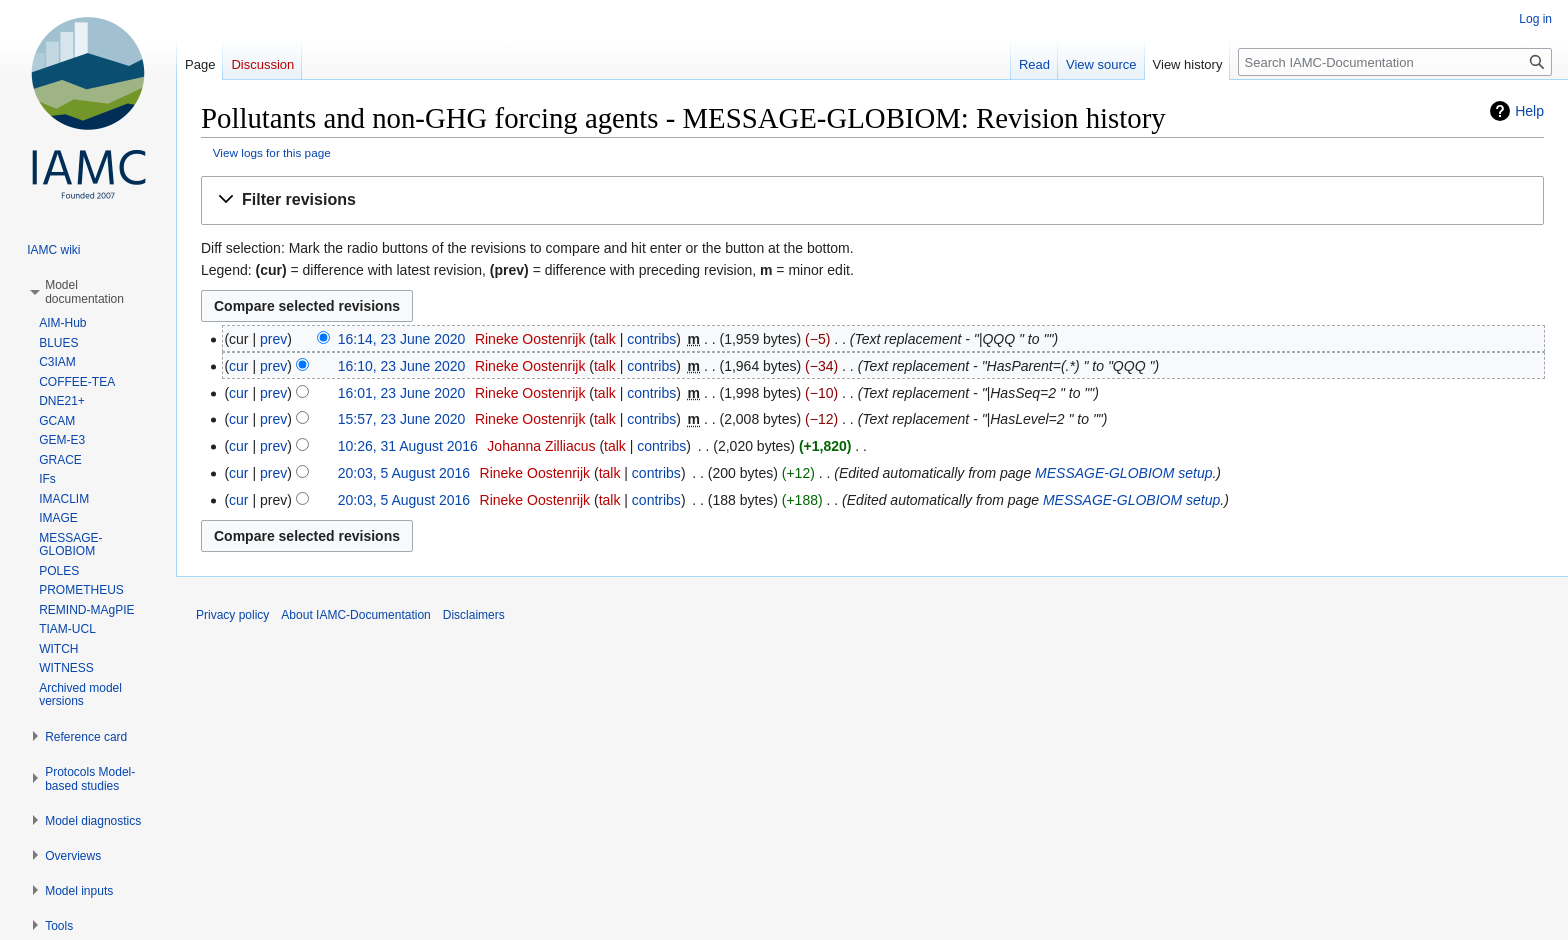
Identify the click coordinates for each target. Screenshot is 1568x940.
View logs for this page (272, 152)
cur (238, 366)
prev (273, 339)
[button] (872, 200)
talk (605, 339)
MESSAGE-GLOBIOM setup (1123, 473)
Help (1529, 111)
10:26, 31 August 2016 (408, 446)
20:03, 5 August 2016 (404, 473)
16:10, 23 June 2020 (402, 366)
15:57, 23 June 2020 (402, 419)
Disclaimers (474, 615)
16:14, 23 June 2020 (402, 339)
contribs (651, 339)
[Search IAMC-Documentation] (1395, 62)
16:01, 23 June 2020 (402, 393)
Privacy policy (232, 615)
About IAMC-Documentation (355, 615)
